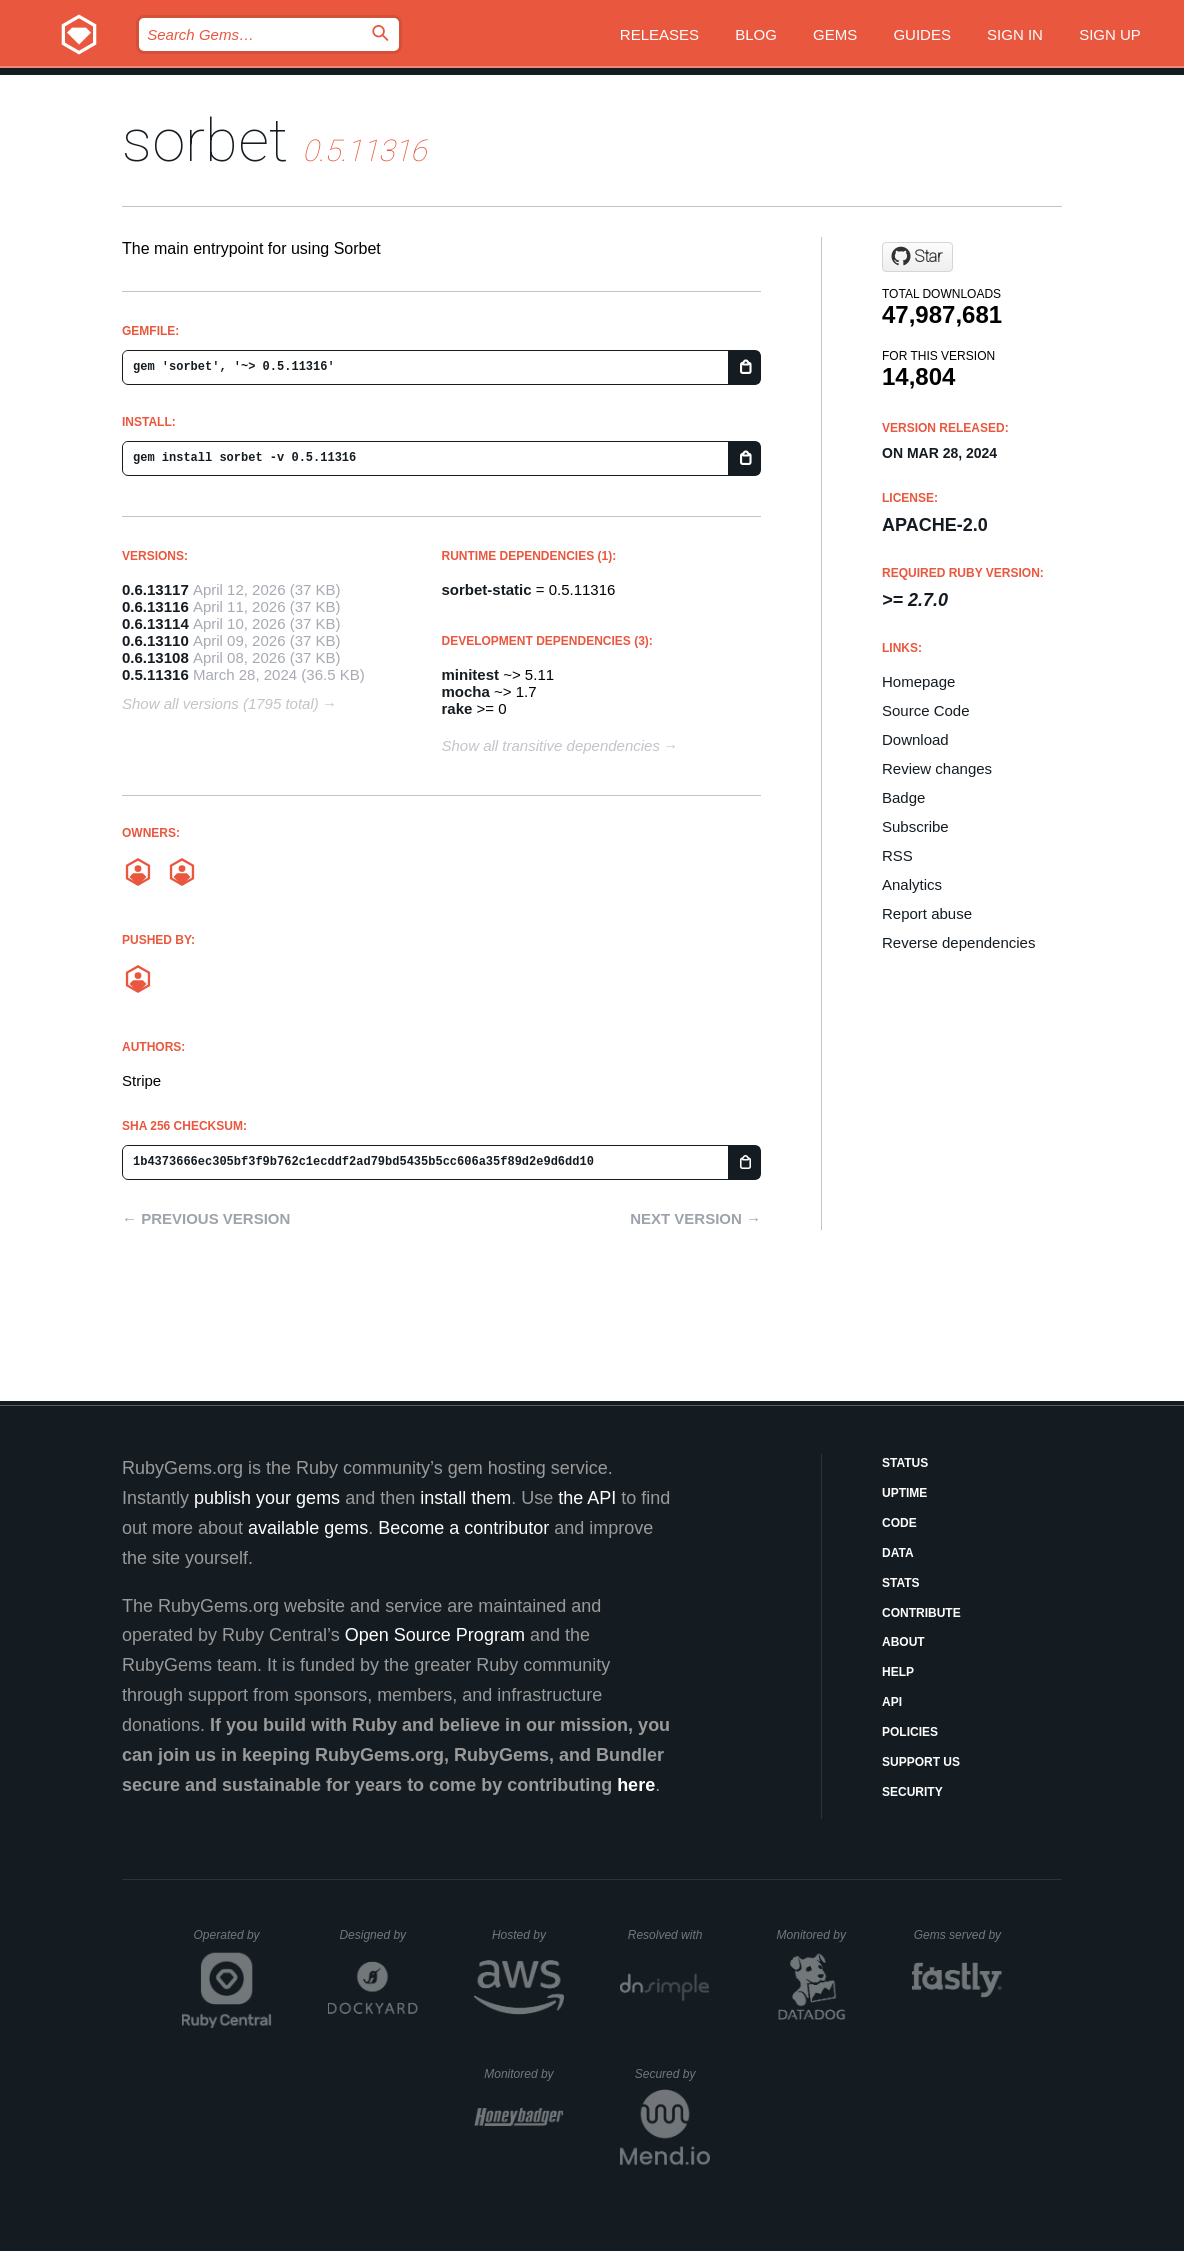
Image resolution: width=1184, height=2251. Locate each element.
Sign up (1110, 34)
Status (905, 1463)
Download (915, 739)
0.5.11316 (155, 674)
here (636, 1785)
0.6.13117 (155, 589)
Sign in (1015, 34)
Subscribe (915, 826)
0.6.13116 (155, 606)
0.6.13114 (155, 623)
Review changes (937, 768)
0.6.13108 (155, 657)
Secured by (672, 2074)
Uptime (904, 1493)
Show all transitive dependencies (551, 745)
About (903, 1642)
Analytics (912, 884)
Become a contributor (463, 1528)
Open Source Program (435, 1635)
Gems (835, 34)
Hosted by (528, 1935)
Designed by (378, 1935)
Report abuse (927, 913)
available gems (308, 1528)
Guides (922, 34)
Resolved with (669, 1935)
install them (465, 1498)
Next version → (695, 1218)
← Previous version (206, 1218)
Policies (910, 1732)
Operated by (233, 1942)
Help (898, 1672)
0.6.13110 (155, 640)
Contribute (921, 1613)
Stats (901, 1583)
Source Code (926, 710)
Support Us (921, 1762)
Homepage (918, 681)
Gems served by (958, 1935)
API (892, 1702)
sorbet (205, 140)
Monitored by (817, 1935)
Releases (659, 34)
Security (912, 1792)
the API (587, 1498)
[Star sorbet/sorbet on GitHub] (917, 257)
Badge (903, 797)
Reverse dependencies (958, 942)
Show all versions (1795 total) (220, 703)
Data (898, 1553)
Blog (756, 34)
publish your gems (267, 1498)
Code (899, 1523)
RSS (897, 855)
